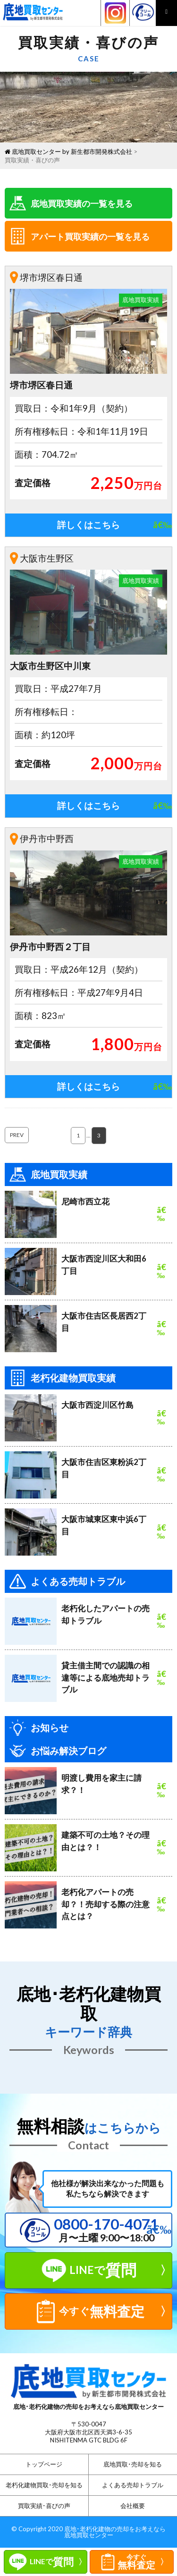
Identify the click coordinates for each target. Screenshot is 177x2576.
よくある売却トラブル (132, 2485)
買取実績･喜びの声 (44, 2505)
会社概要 (132, 2505)
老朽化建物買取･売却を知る (44, 2485)
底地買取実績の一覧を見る (71, 203)
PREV (17, 1134)
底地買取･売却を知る (132, 2464)
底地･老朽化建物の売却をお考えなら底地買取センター (115, 2532)
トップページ (43, 2464)
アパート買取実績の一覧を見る (79, 236)
